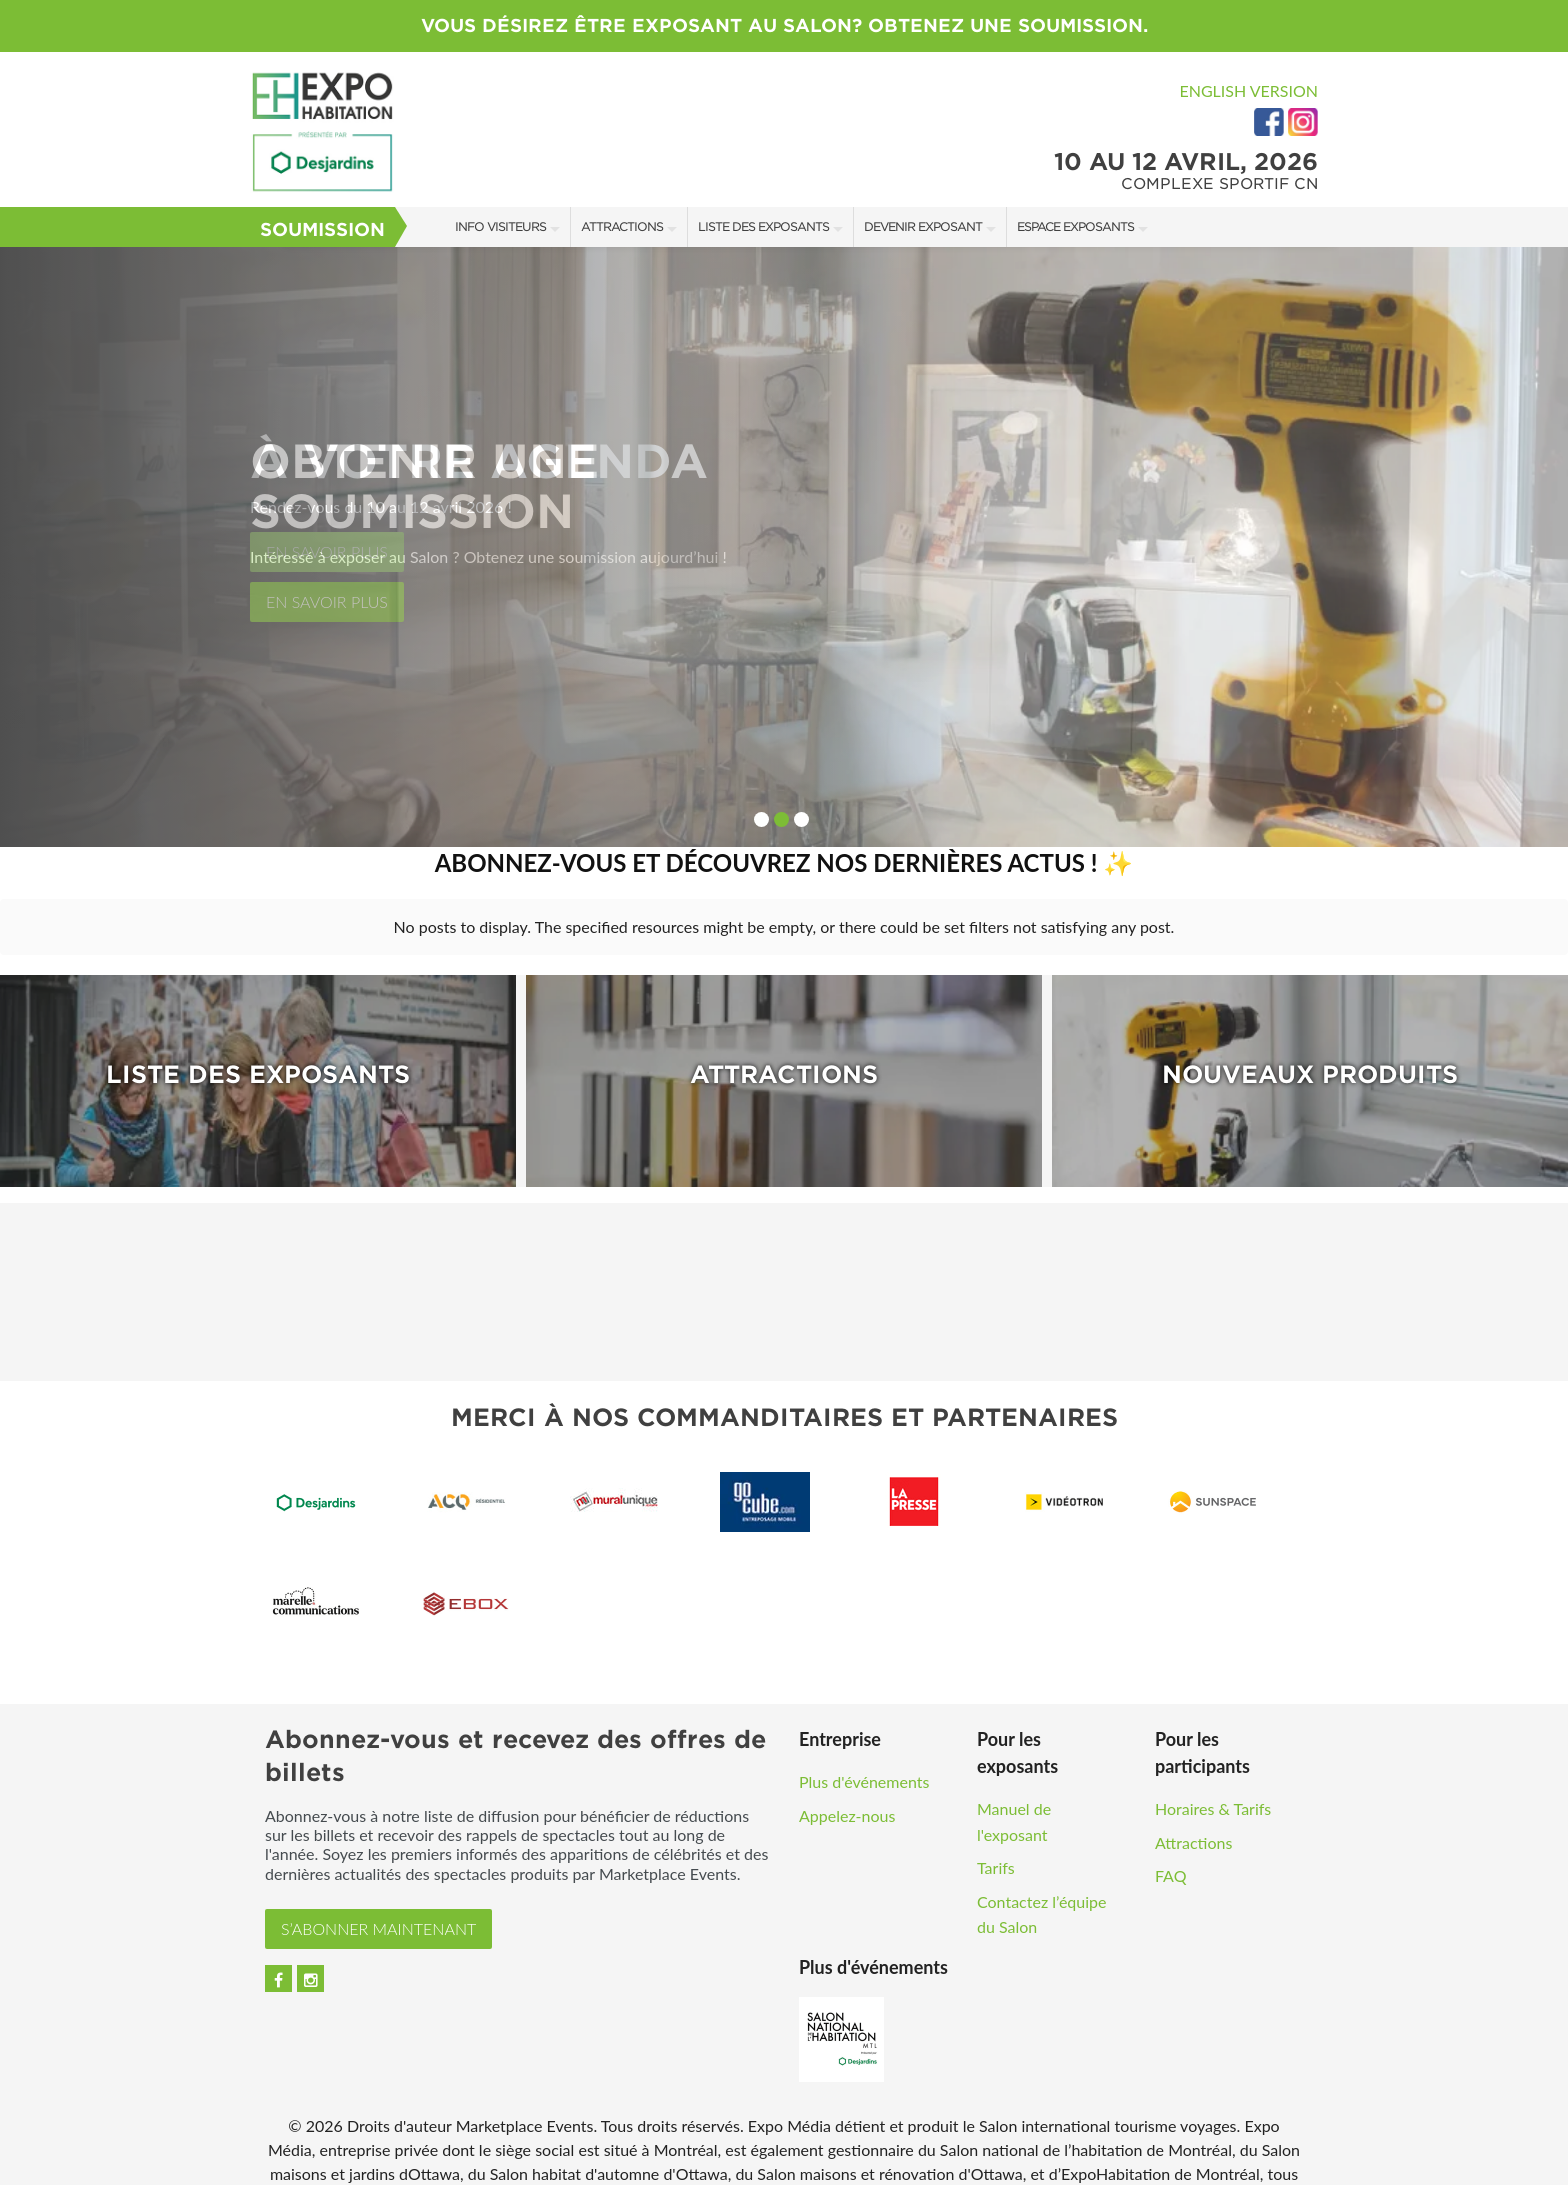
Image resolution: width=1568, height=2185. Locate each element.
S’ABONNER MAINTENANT (378, 1912)
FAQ (1170, 1859)
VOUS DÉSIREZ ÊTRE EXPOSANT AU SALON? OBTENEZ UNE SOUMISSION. (784, 25)
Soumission (322, 229)
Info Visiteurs (500, 226)
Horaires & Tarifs (1213, 1792)
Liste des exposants (763, 226)
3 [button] (801, 819)
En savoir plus (327, 601)
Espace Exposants (1075, 226)
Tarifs (996, 1851)
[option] (784, 547)
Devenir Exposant (923, 226)
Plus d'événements (864, 1765)
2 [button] (781, 819)
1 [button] (761, 819)
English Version (1248, 90)
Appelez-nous (847, 1799)
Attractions (622, 226)
